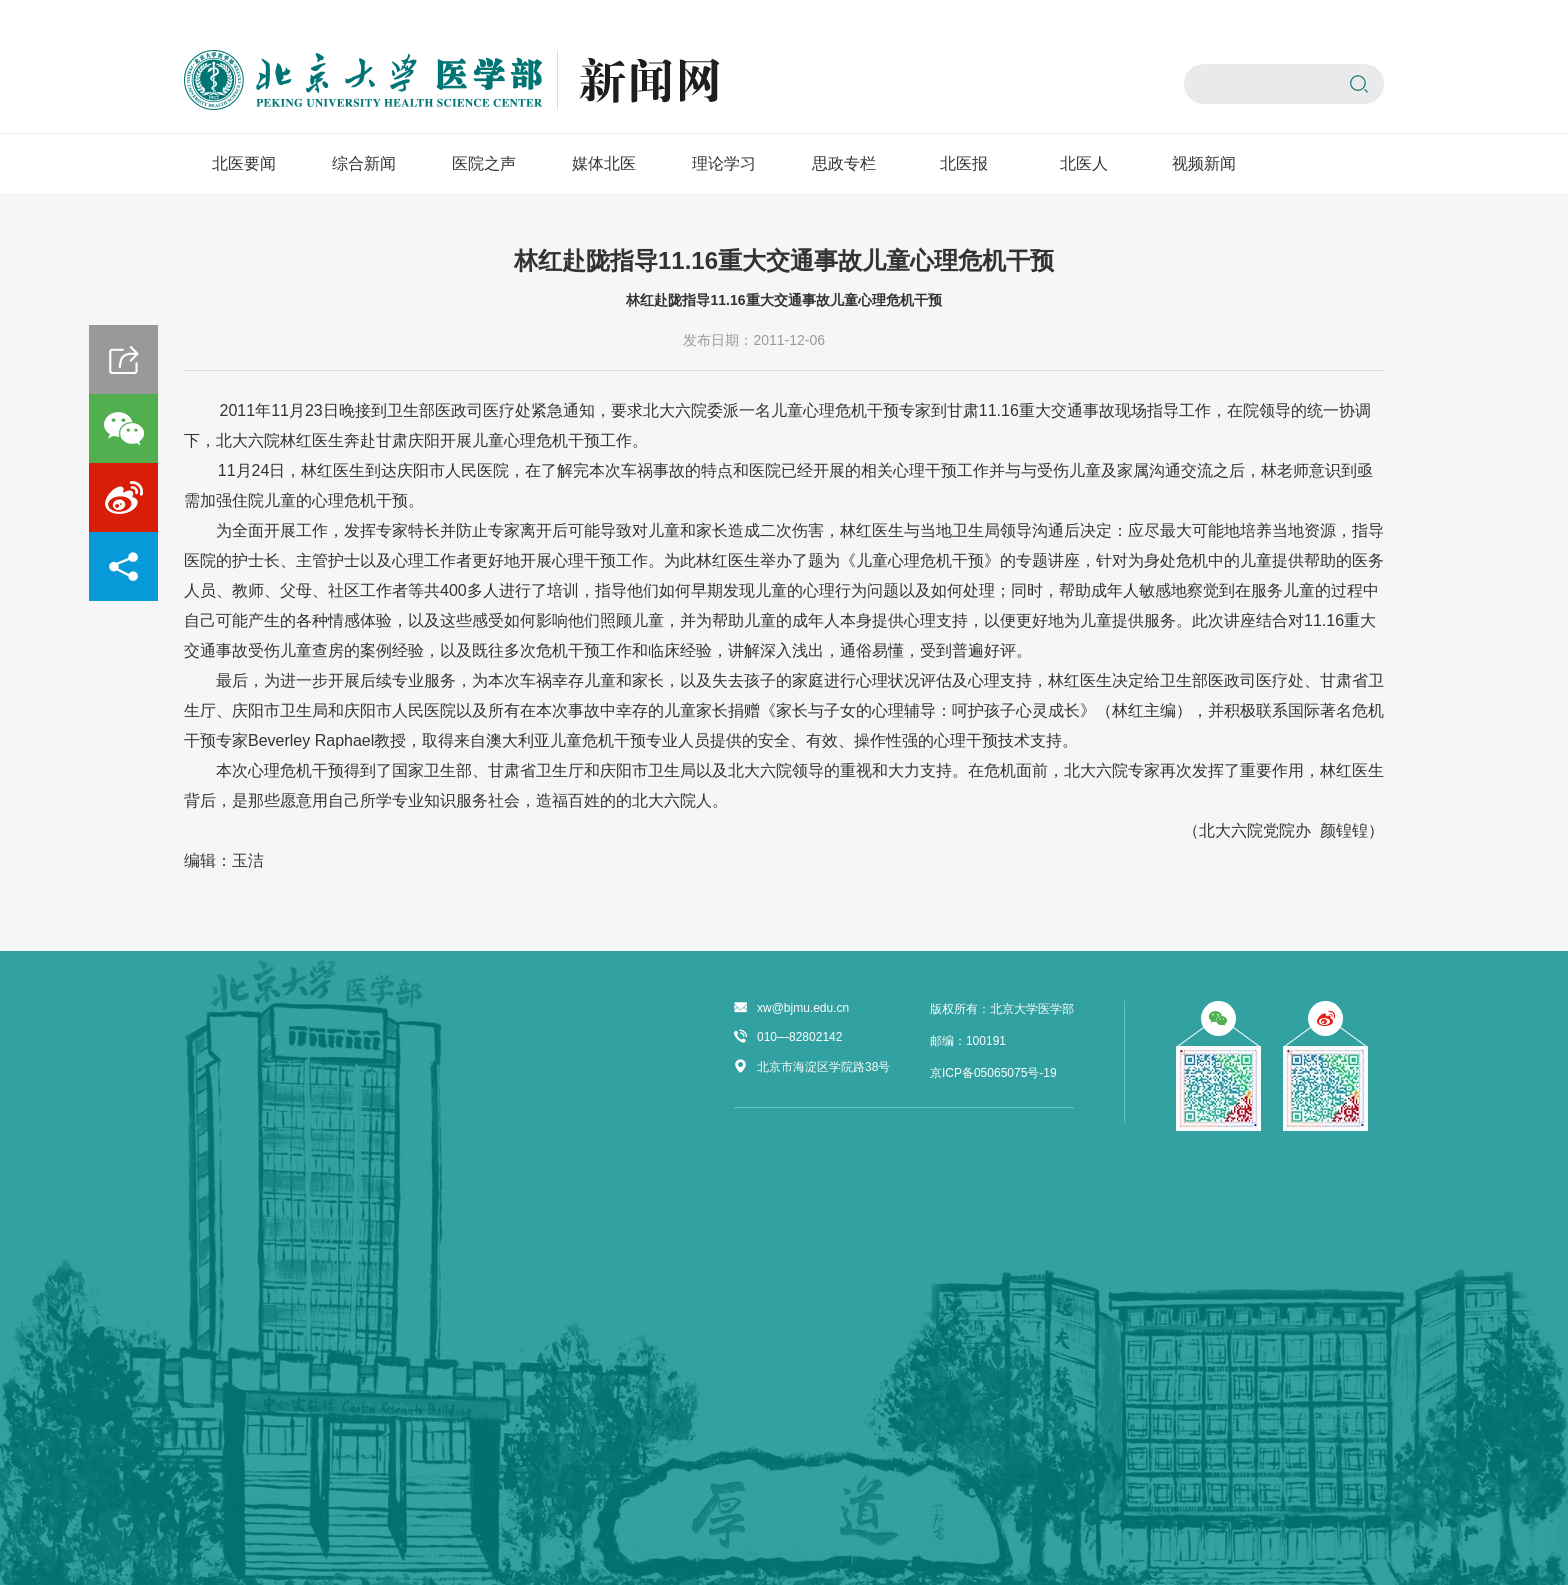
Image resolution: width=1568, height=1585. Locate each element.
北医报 (964, 163)
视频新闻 (1204, 163)
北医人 (1084, 163)
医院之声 (484, 163)
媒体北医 (604, 163)
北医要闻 (244, 163)
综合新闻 (364, 163)
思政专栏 (844, 163)
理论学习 (724, 163)
